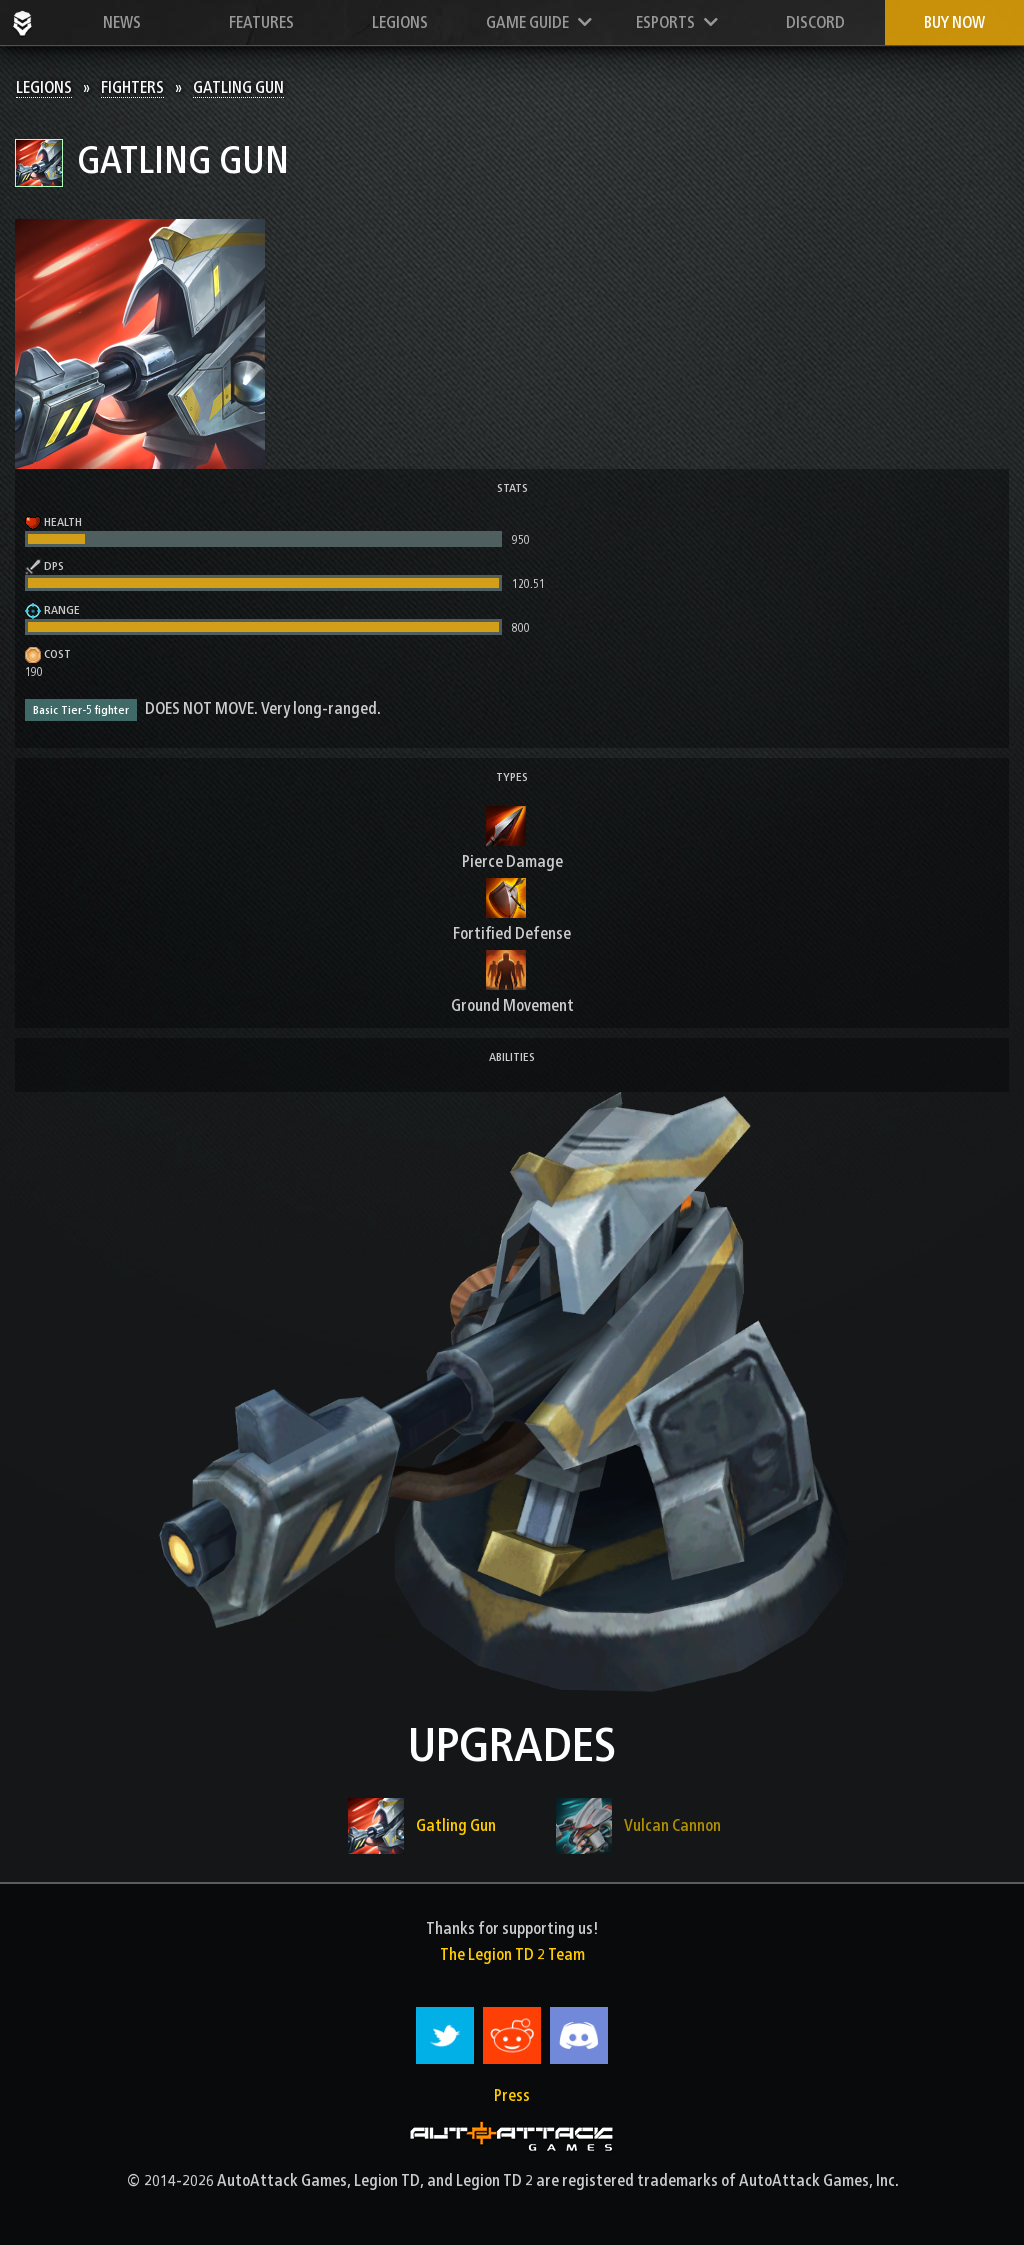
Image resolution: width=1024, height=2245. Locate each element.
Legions (400, 22)
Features (261, 22)
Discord (815, 22)
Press (512, 2095)
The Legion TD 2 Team (512, 1954)
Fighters (132, 87)
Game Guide (539, 22)
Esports (677, 22)
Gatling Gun (238, 87)
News (122, 22)
